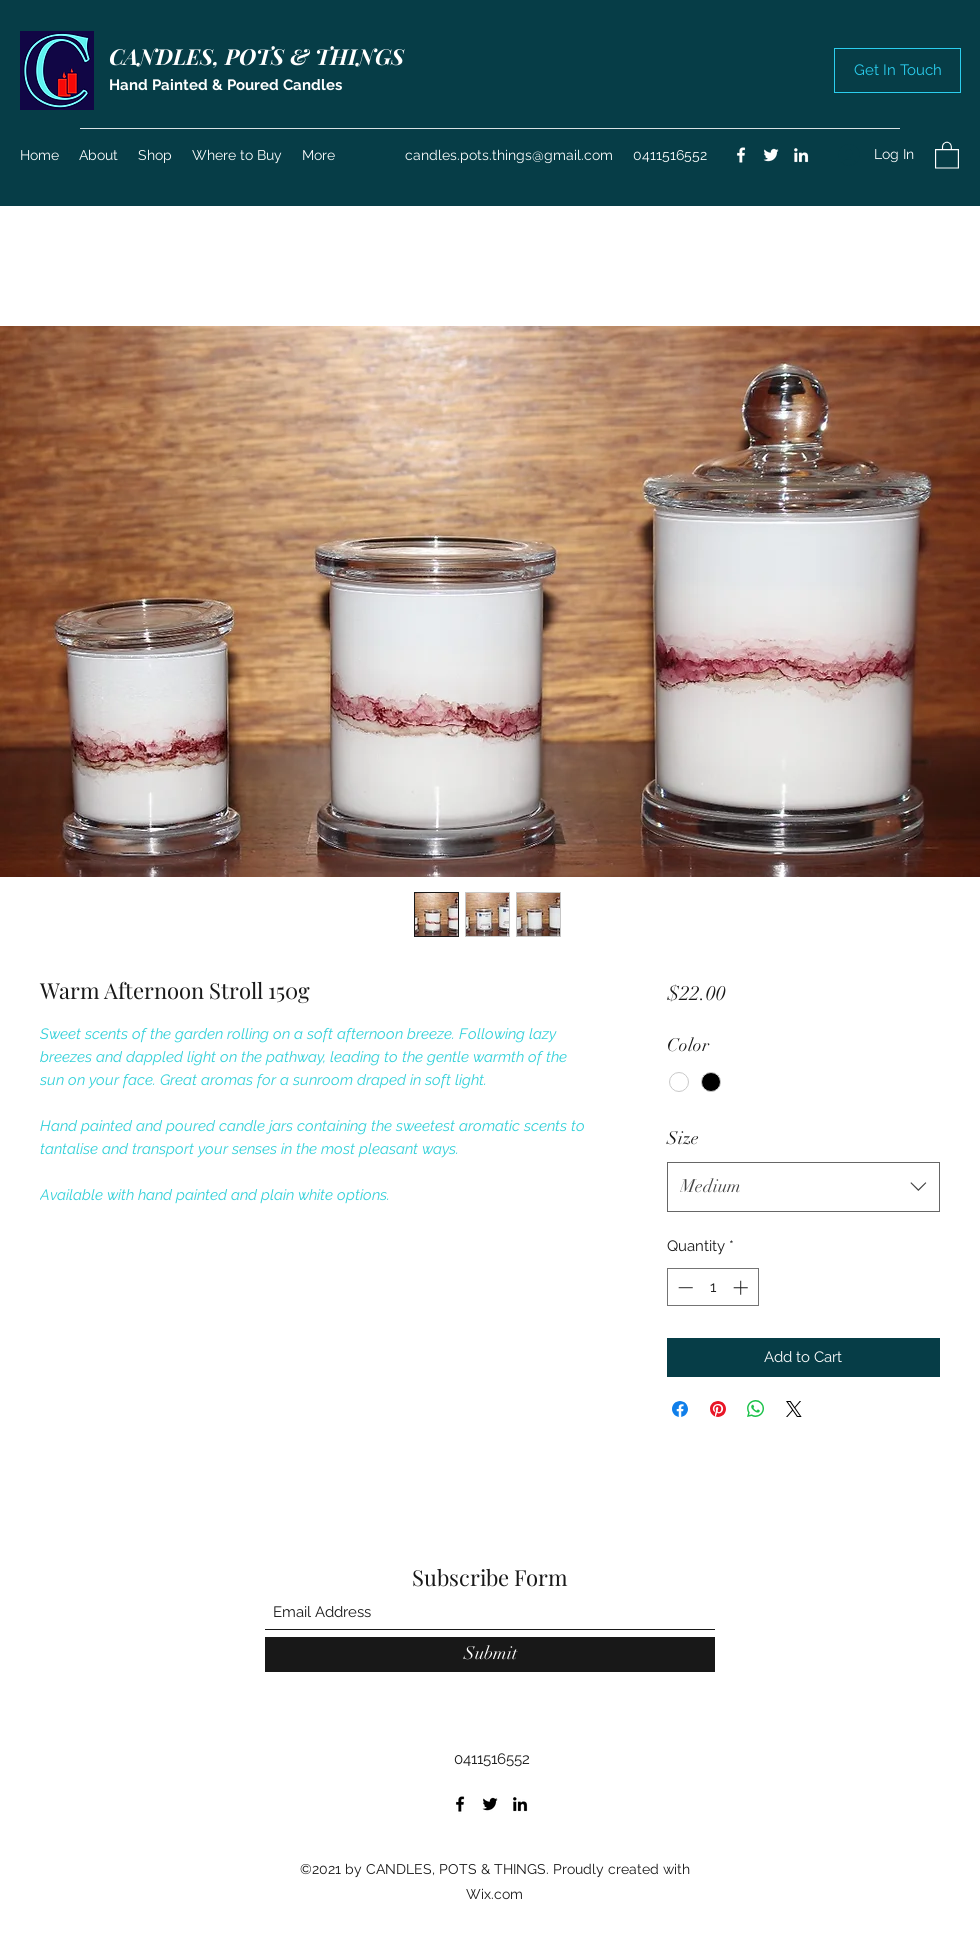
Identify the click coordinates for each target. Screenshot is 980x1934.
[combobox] (803, 1187)
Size (683, 1138)
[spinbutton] (712, 1287)
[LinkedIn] (801, 155)
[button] (897, 70)
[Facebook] (741, 155)
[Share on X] (794, 1409)
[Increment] (742, 1287)
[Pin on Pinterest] (718, 1409)
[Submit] (490, 1654)
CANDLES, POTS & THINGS (256, 56)
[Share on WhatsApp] (756, 1409)
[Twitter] (771, 155)
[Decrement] (683, 1287)
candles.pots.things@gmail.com (509, 155)
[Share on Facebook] (680, 1409)
